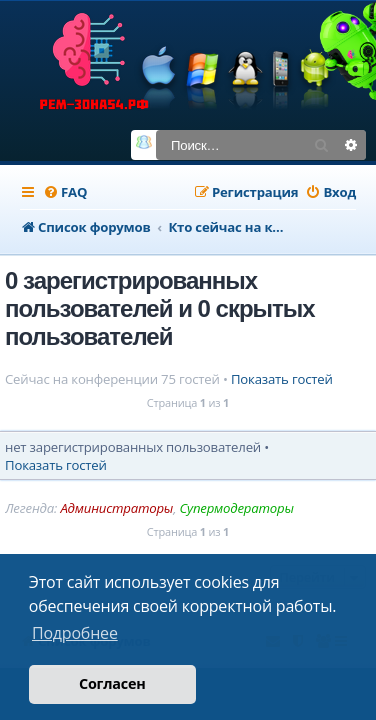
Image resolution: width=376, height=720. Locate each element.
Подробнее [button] (75, 633)
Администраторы (116, 508)
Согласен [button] (112, 683)
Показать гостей (282, 379)
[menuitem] (65, 192)
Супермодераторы (236, 508)
